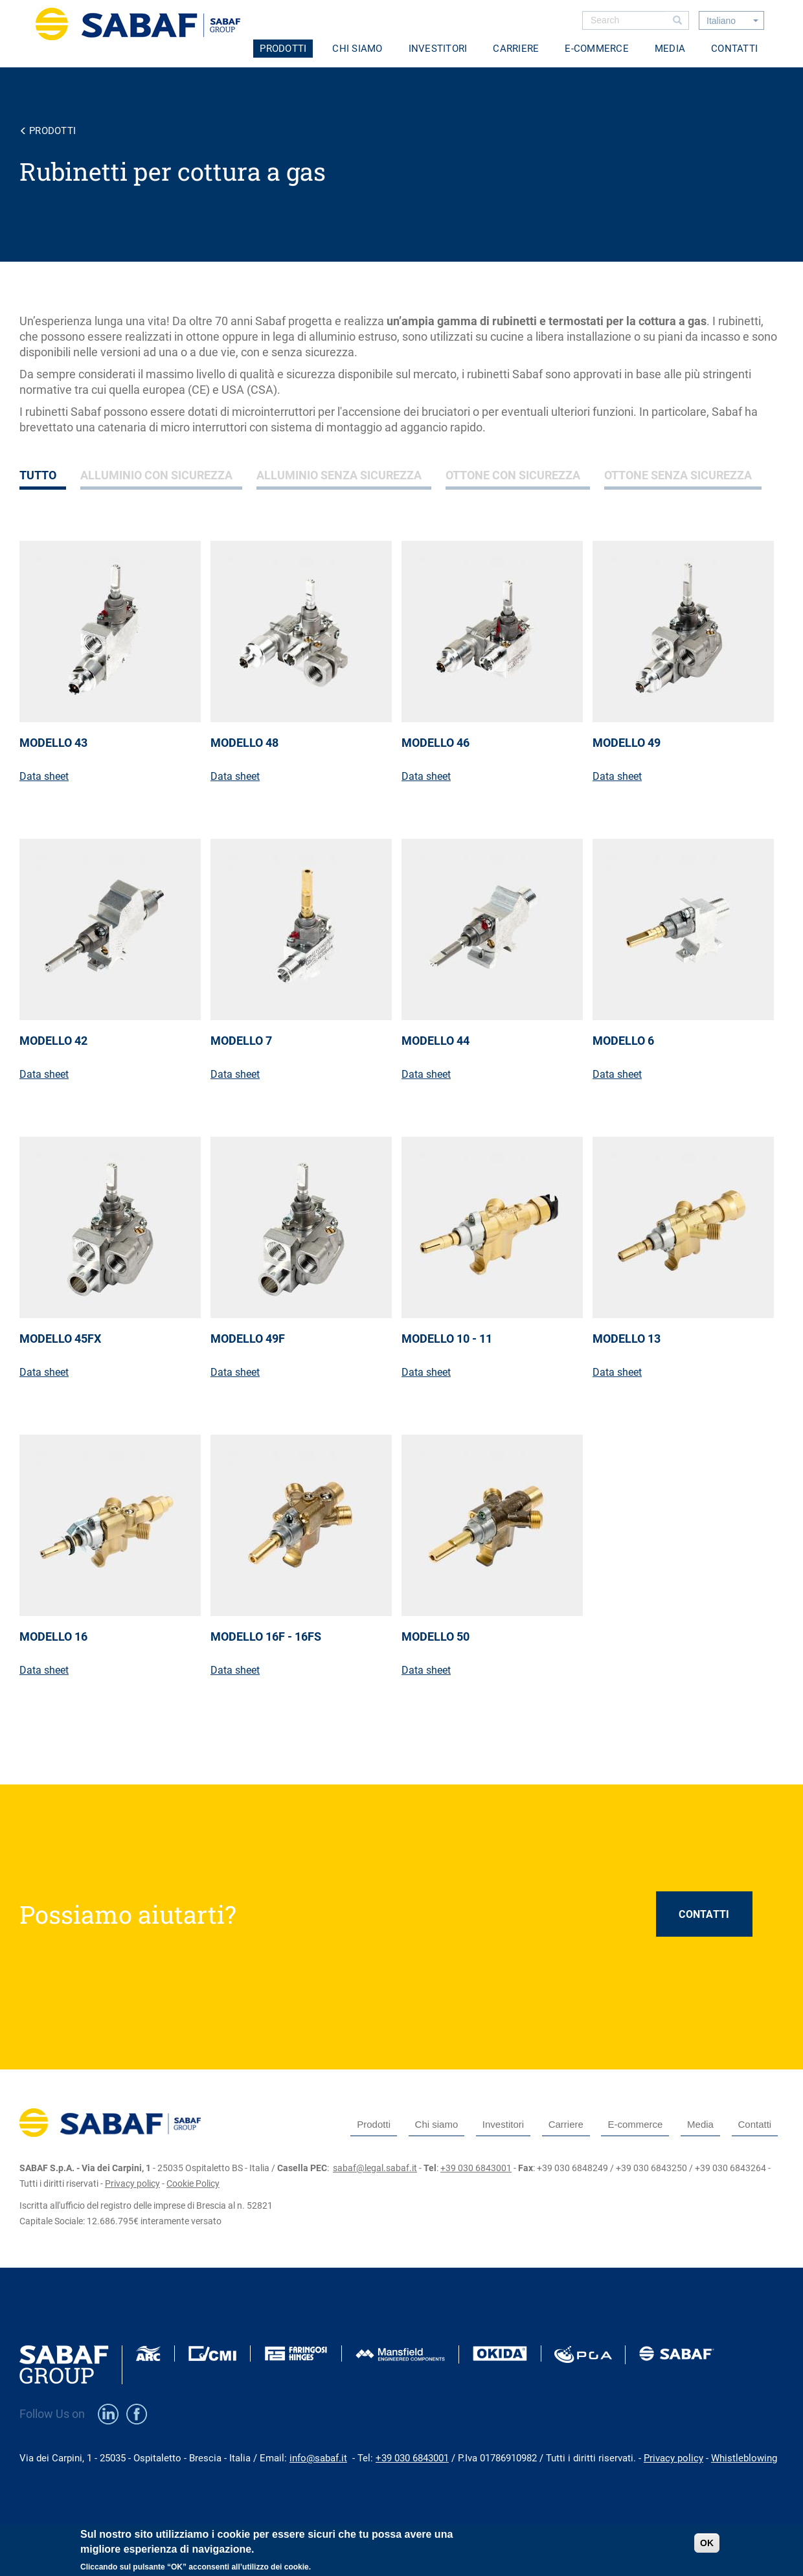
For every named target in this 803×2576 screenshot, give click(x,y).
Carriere (516, 48)
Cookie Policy (193, 2183)
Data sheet (44, 776)
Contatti (734, 48)
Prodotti (283, 48)
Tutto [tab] (37, 475)
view (114, 678)
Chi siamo (357, 48)
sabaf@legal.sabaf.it (375, 2168)
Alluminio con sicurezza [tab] (156, 475)
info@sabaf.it (318, 2458)
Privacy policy (132, 2183)
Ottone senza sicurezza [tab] (678, 475)
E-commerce (597, 48)
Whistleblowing (744, 2458)
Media (670, 48)
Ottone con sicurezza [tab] (513, 475)
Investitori (438, 48)
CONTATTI (704, 1914)
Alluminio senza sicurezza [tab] (339, 475)
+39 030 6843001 (476, 2168)
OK (707, 2548)
